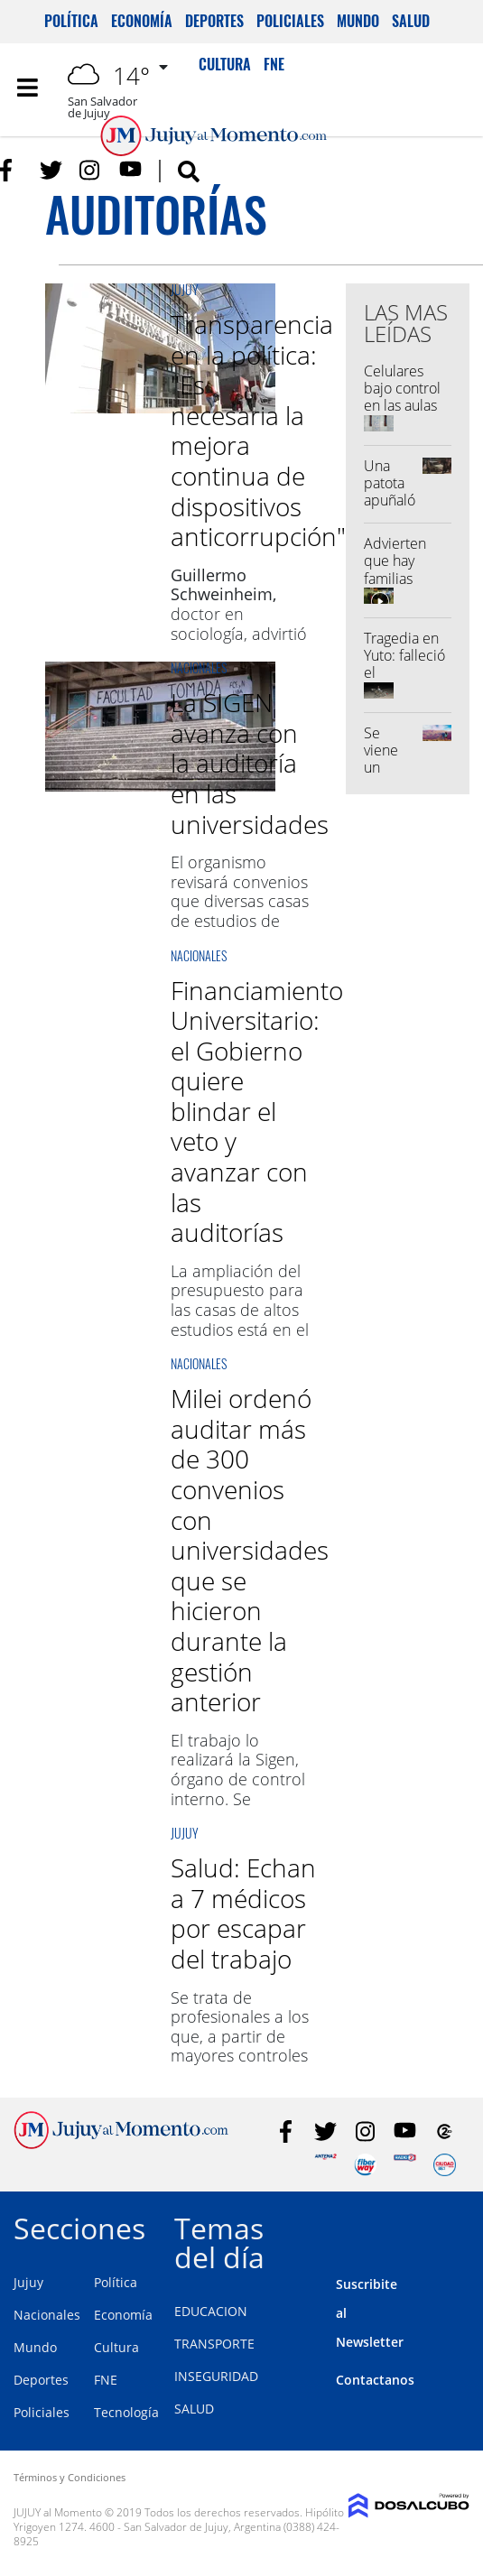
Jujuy (185, 289)
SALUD (194, 2408)
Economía (141, 21)
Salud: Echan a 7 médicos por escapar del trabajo (243, 1913)
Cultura (116, 2347)
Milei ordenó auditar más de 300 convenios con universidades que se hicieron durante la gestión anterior (250, 1550)
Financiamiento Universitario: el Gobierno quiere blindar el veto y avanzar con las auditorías (257, 1111)
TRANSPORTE (214, 2343)
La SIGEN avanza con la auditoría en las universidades (250, 762)
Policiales (290, 21)
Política (71, 21)
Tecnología (126, 2412)
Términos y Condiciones (69, 2477)
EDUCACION (210, 2311)
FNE (105, 2379)
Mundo (358, 21)
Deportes (214, 21)
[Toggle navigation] (27, 88)
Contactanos (375, 2379)
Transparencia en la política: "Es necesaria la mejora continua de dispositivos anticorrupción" (258, 430)
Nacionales (199, 667)
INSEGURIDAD (216, 2376)
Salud (411, 21)
